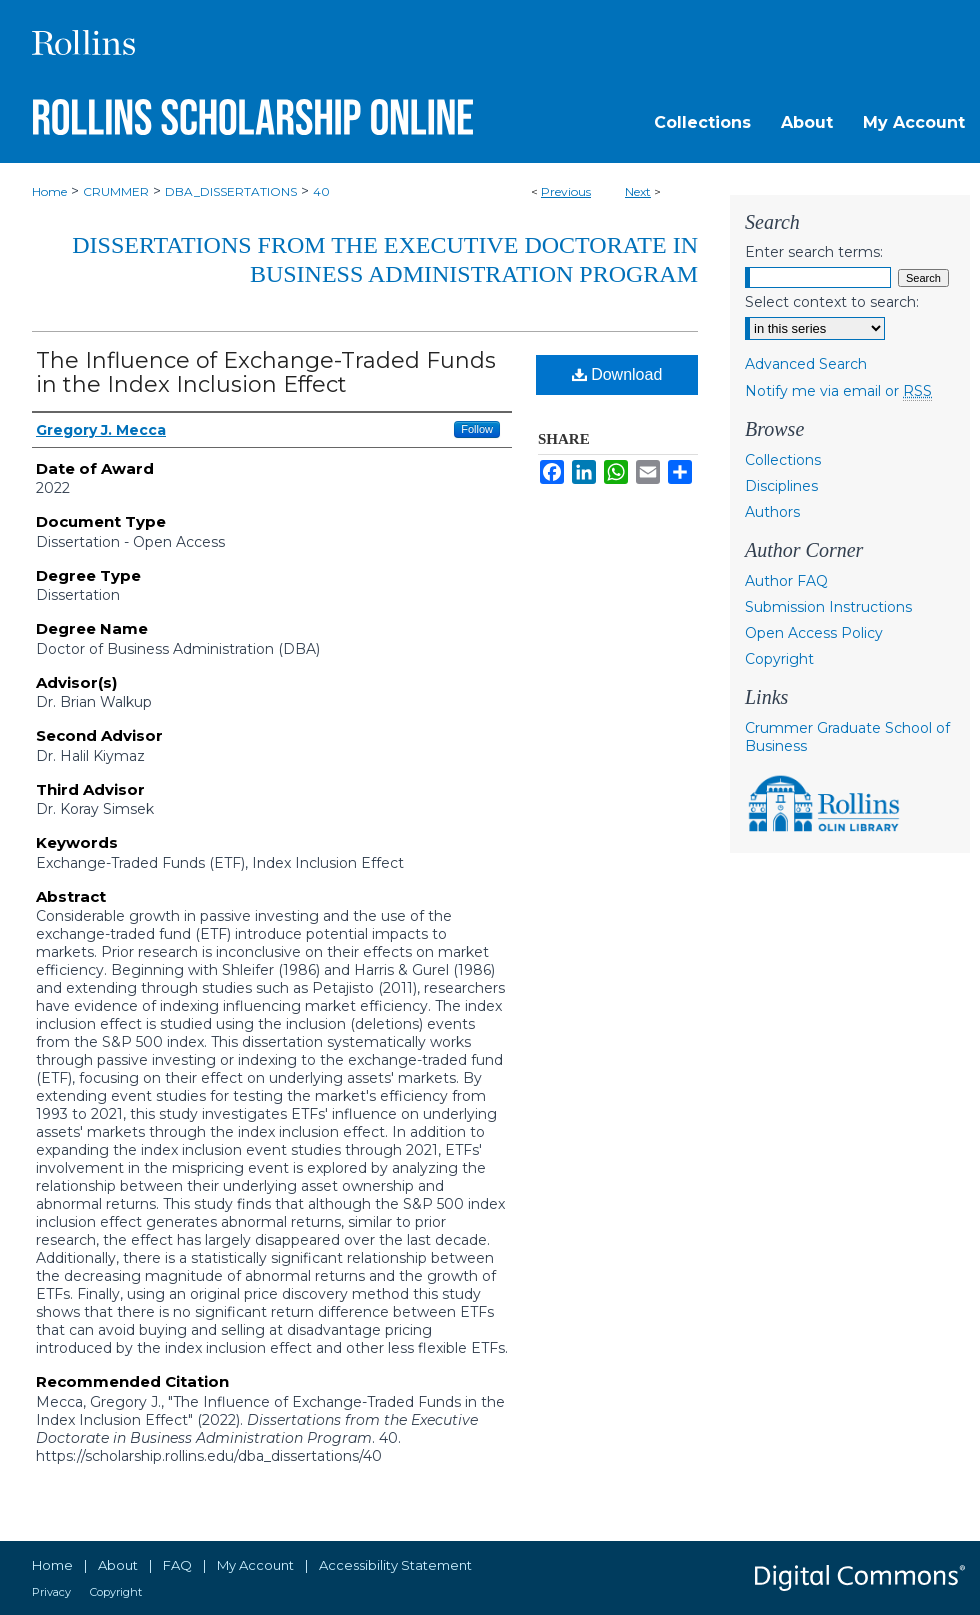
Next (638, 191)
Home (49, 191)
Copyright (779, 659)
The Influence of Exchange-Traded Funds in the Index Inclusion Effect (266, 372)
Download (617, 374)
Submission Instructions (828, 607)
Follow (477, 429)
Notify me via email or (838, 391)
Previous (566, 191)
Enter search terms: (814, 252)
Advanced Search (806, 364)
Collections (783, 460)
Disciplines (781, 486)
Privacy (51, 1592)
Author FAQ (786, 581)
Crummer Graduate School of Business (847, 737)
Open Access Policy (814, 633)
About (118, 1565)
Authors (772, 512)
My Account (255, 1565)
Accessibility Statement (395, 1565)
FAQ (177, 1565)
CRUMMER (116, 191)
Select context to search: (832, 302)
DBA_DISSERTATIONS (231, 191)
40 (321, 191)
